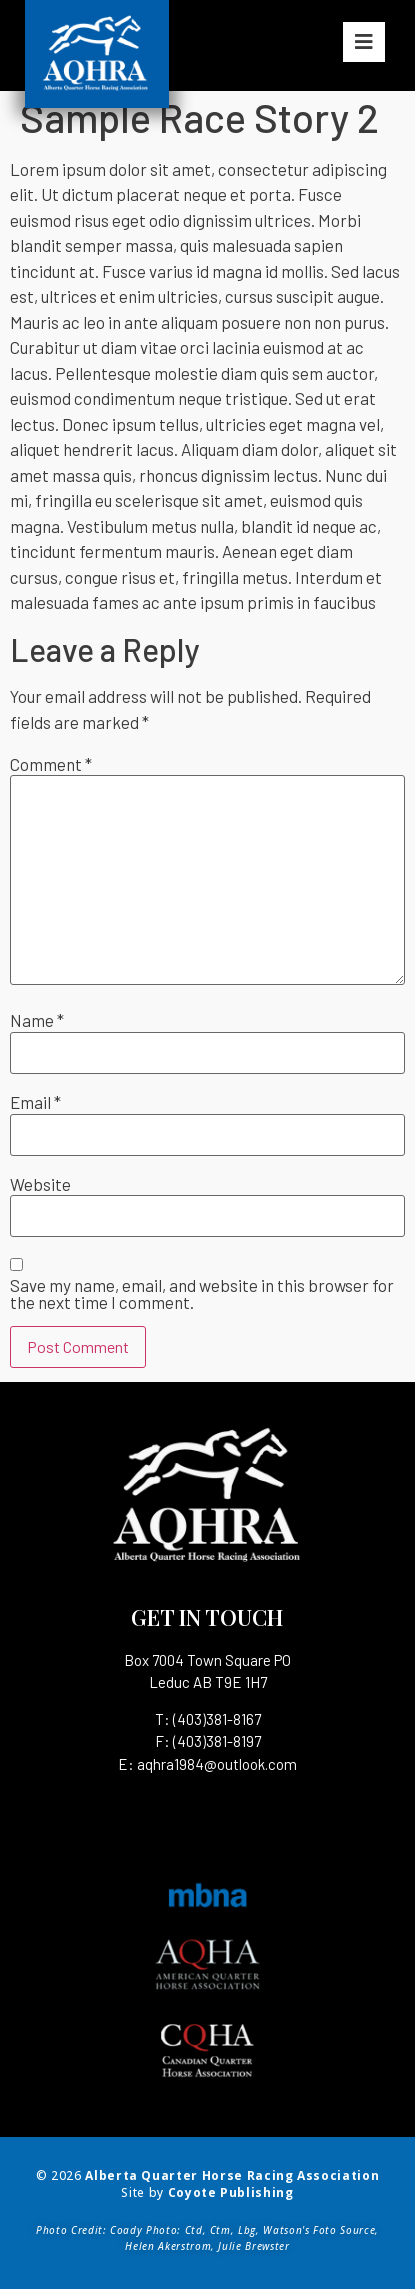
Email (35, 1102)
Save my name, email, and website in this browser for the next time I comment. (202, 1294)
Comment (51, 764)
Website (40, 1184)
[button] (364, 42)
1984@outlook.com (235, 1764)
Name (37, 1020)
